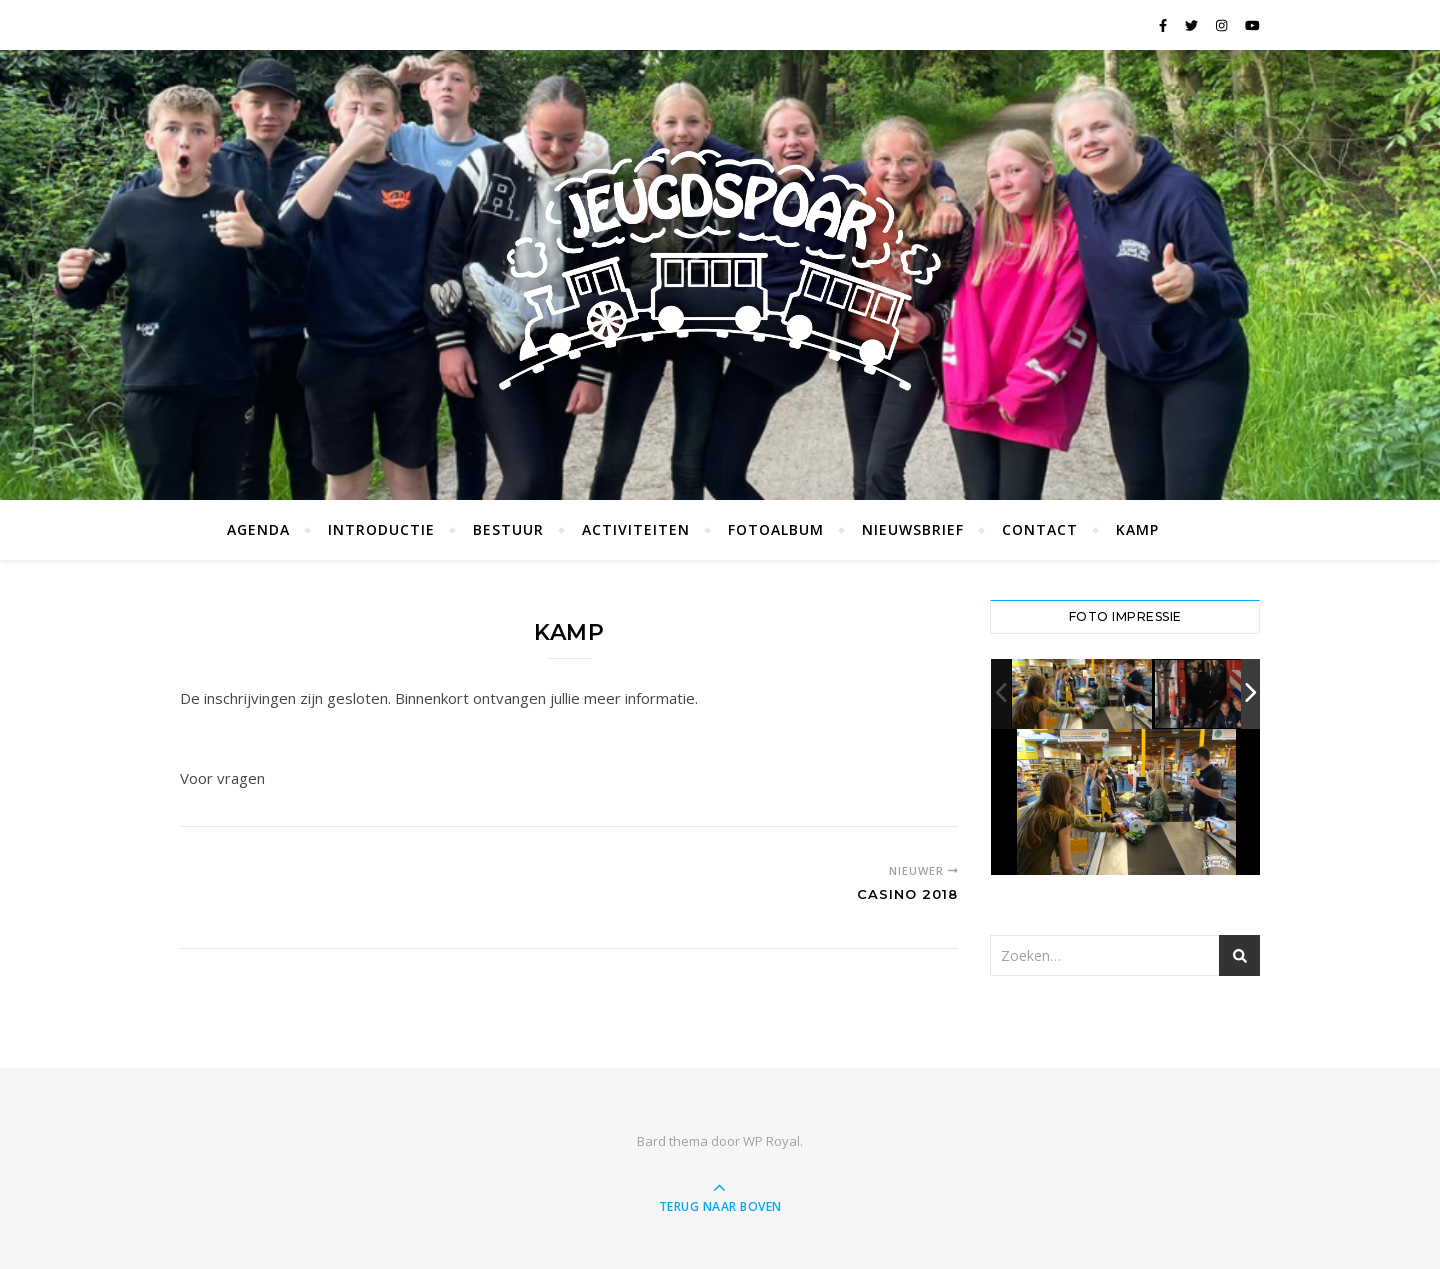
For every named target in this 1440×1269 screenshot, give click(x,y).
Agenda (258, 529)
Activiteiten (636, 529)
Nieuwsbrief (913, 529)
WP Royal (771, 1141)
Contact (1040, 529)
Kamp (1137, 529)
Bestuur (508, 529)
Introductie (381, 529)
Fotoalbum (776, 529)
